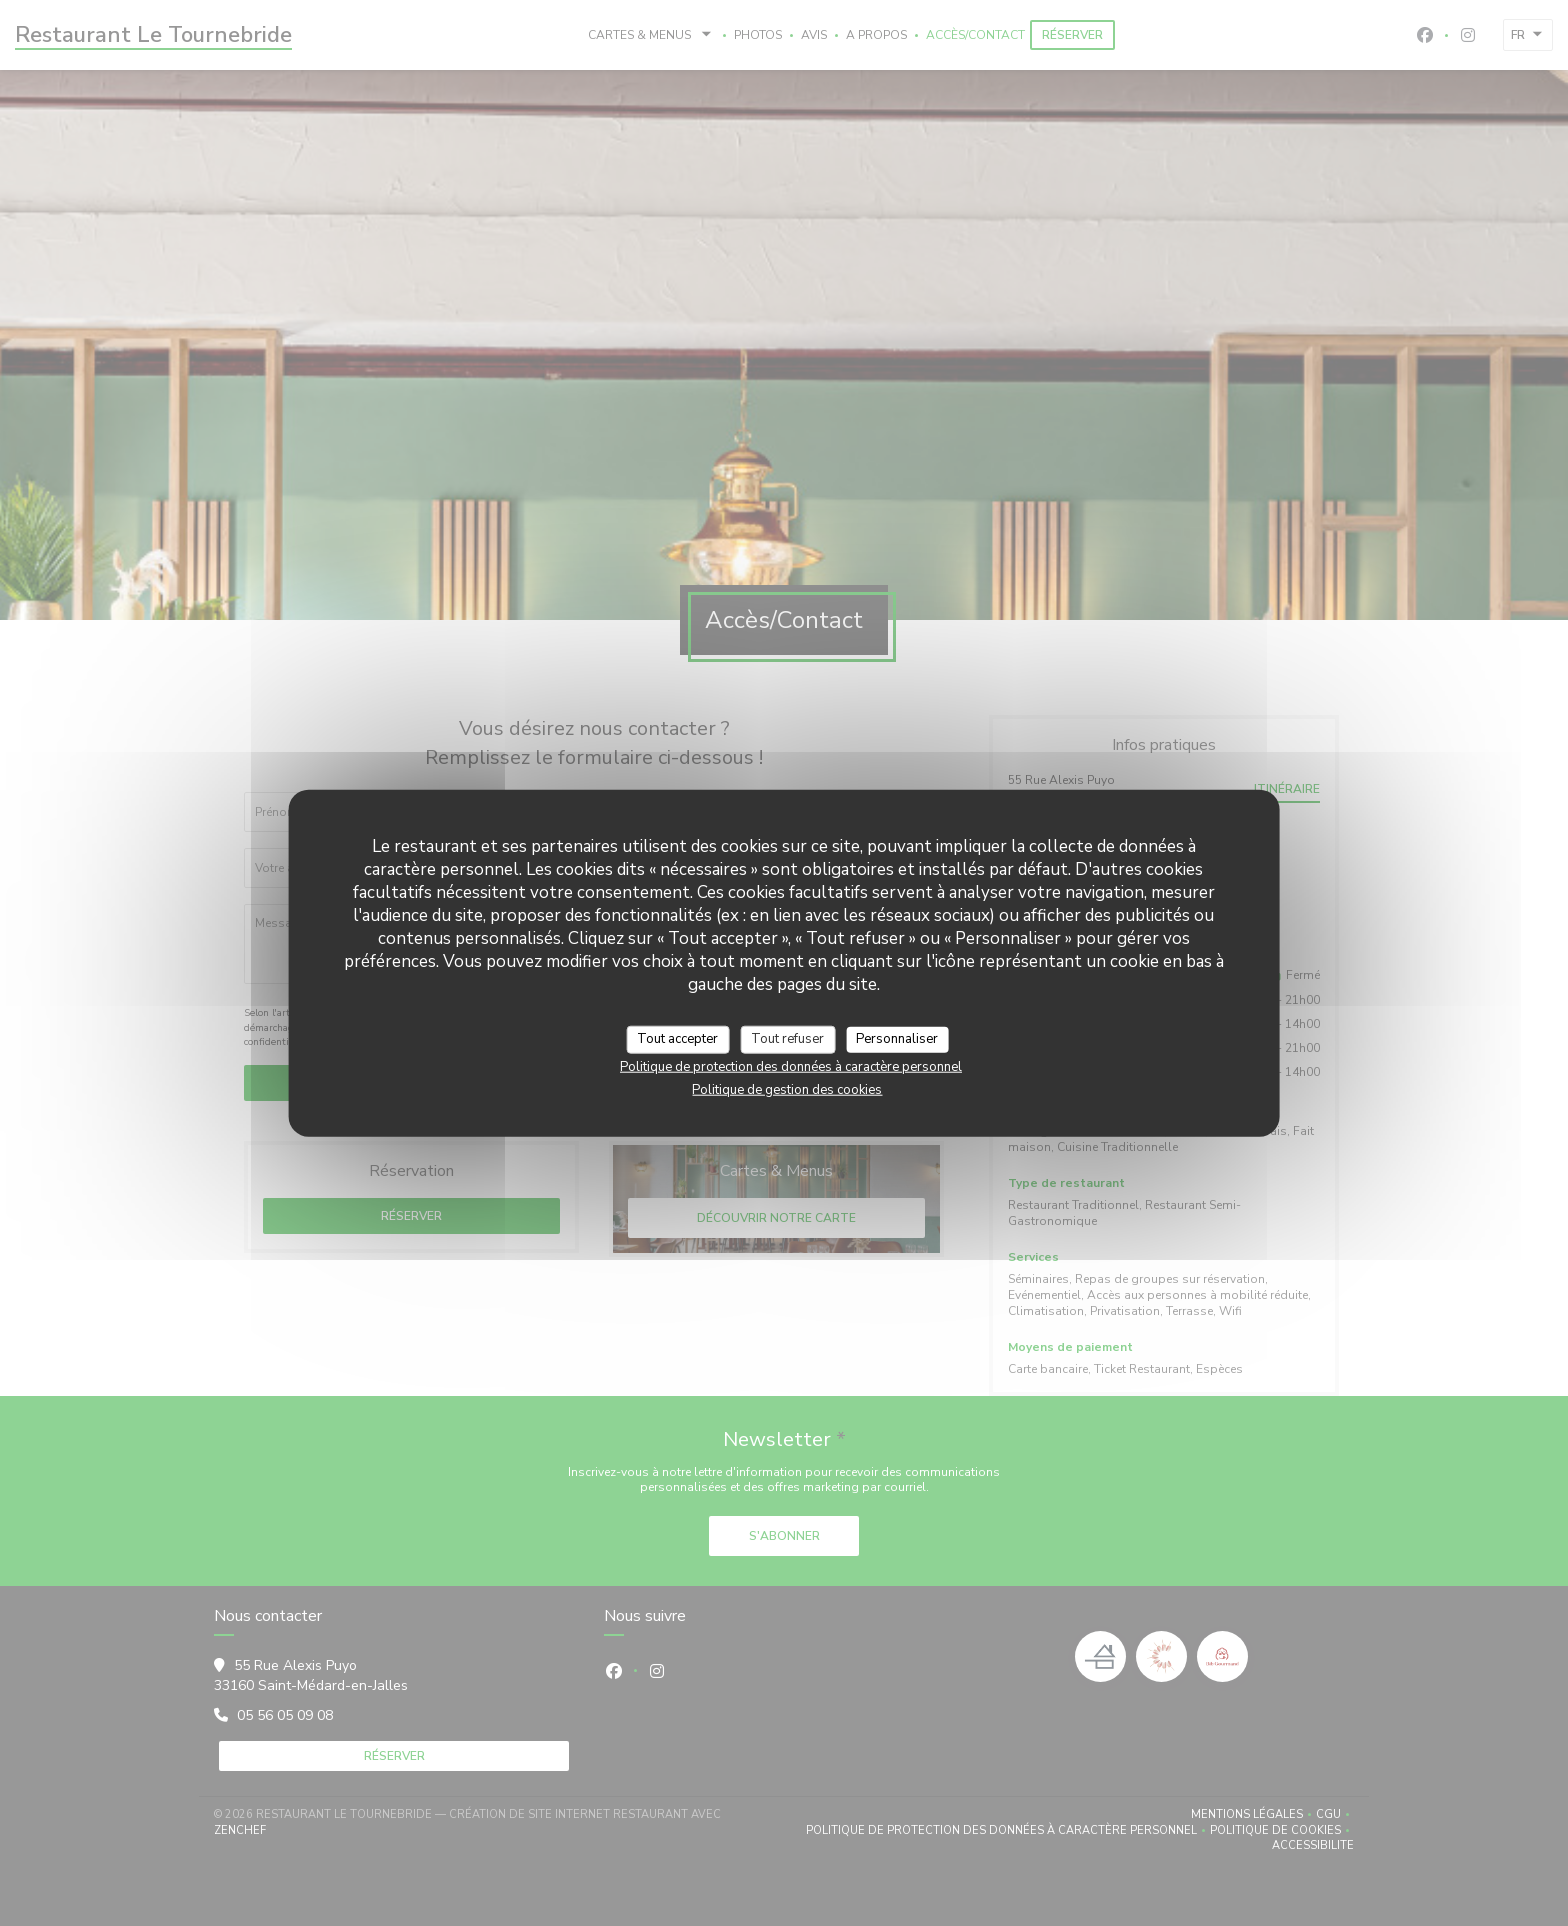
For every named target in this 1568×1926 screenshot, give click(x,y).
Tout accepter (677, 1039)
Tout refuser (787, 1039)
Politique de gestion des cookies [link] (787, 1089)
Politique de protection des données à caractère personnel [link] (791, 1066)
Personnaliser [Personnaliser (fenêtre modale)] (897, 1039)
